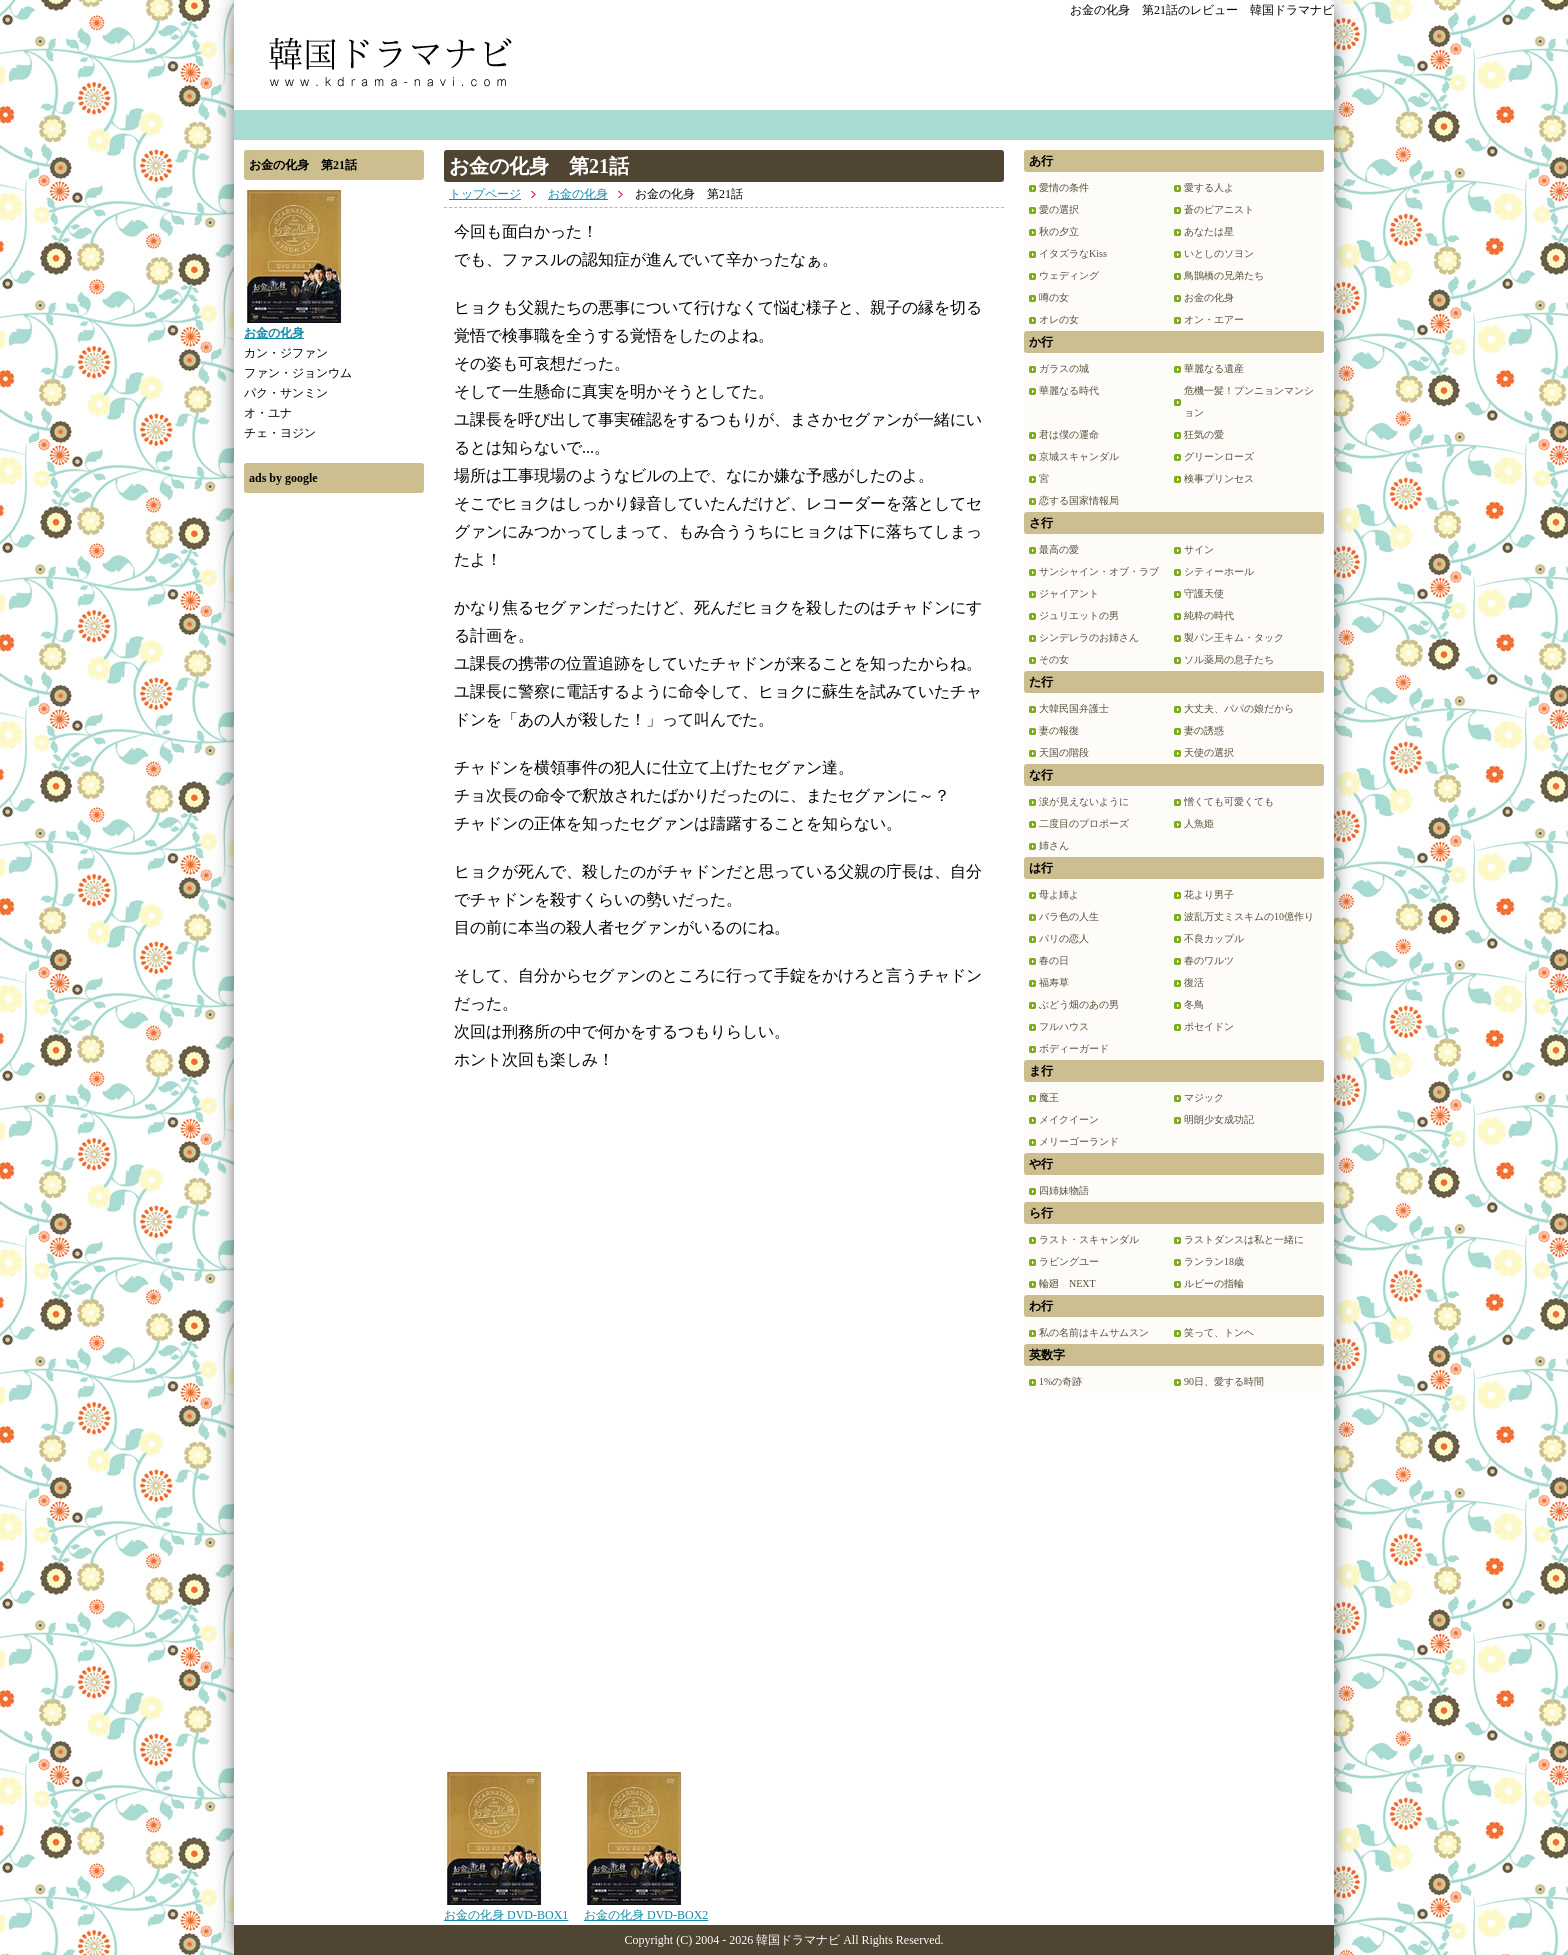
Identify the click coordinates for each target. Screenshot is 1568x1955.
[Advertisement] (334, 803)
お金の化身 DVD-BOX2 (646, 1908)
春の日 (1054, 960)
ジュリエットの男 (1079, 615)
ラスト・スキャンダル (1089, 1239)
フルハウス (1064, 1026)
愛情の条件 (1064, 187)
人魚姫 (1199, 823)
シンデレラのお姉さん (1089, 637)
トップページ (485, 194)
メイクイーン (1069, 1119)
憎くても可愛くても (1229, 801)
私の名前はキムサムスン (1094, 1332)
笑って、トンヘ (1219, 1332)
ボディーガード (1074, 1048)
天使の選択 (1209, 752)
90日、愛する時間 (1224, 1381)
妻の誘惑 (1204, 730)
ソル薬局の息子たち (1229, 659)
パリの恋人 (1064, 938)
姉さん (1054, 845)
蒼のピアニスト (1219, 209)
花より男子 (1209, 894)
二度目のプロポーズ (1084, 823)
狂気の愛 (1204, 434)
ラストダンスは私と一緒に (1244, 1239)
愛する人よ (1209, 187)
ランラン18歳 (1214, 1261)
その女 (1054, 659)
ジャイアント (1069, 593)
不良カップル (1214, 938)
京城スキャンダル (1079, 456)
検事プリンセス (1219, 478)
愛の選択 (1059, 209)
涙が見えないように (1084, 801)
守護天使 (1204, 593)
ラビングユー (1069, 1261)
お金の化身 (578, 194)
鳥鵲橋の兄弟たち (1224, 275)
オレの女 (1059, 319)
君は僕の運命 (1069, 434)
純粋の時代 (1209, 615)
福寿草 (1054, 982)
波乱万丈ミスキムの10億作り (1249, 916)
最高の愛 (1059, 549)
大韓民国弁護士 (1074, 708)
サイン (1199, 549)
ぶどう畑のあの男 (1079, 1004)
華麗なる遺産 (1214, 368)
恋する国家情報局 (1079, 500)
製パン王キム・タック (1234, 637)
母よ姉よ (1059, 894)
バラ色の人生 (1069, 916)
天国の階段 (1064, 752)
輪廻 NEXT (1067, 1283)
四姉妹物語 (1064, 1190)
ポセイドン (1209, 1026)
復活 (1194, 982)
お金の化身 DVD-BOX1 (506, 1908)
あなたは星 (1209, 231)
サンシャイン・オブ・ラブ (1099, 571)
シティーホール (1219, 571)
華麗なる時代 (1069, 390)
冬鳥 (1194, 1004)
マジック (1204, 1097)
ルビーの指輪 (1214, 1283)
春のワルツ (1209, 960)
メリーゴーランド (1079, 1141)
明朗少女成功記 (1219, 1119)
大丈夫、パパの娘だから (1239, 708)
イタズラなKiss (1073, 253)
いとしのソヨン (1219, 253)
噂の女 (1054, 297)
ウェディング (1069, 275)
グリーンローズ (1219, 456)
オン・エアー (1214, 319)
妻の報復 (1059, 730)
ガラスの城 (1064, 368)
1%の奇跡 (1060, 1381)
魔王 (1049, 1097)
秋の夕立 (1059, 231)
